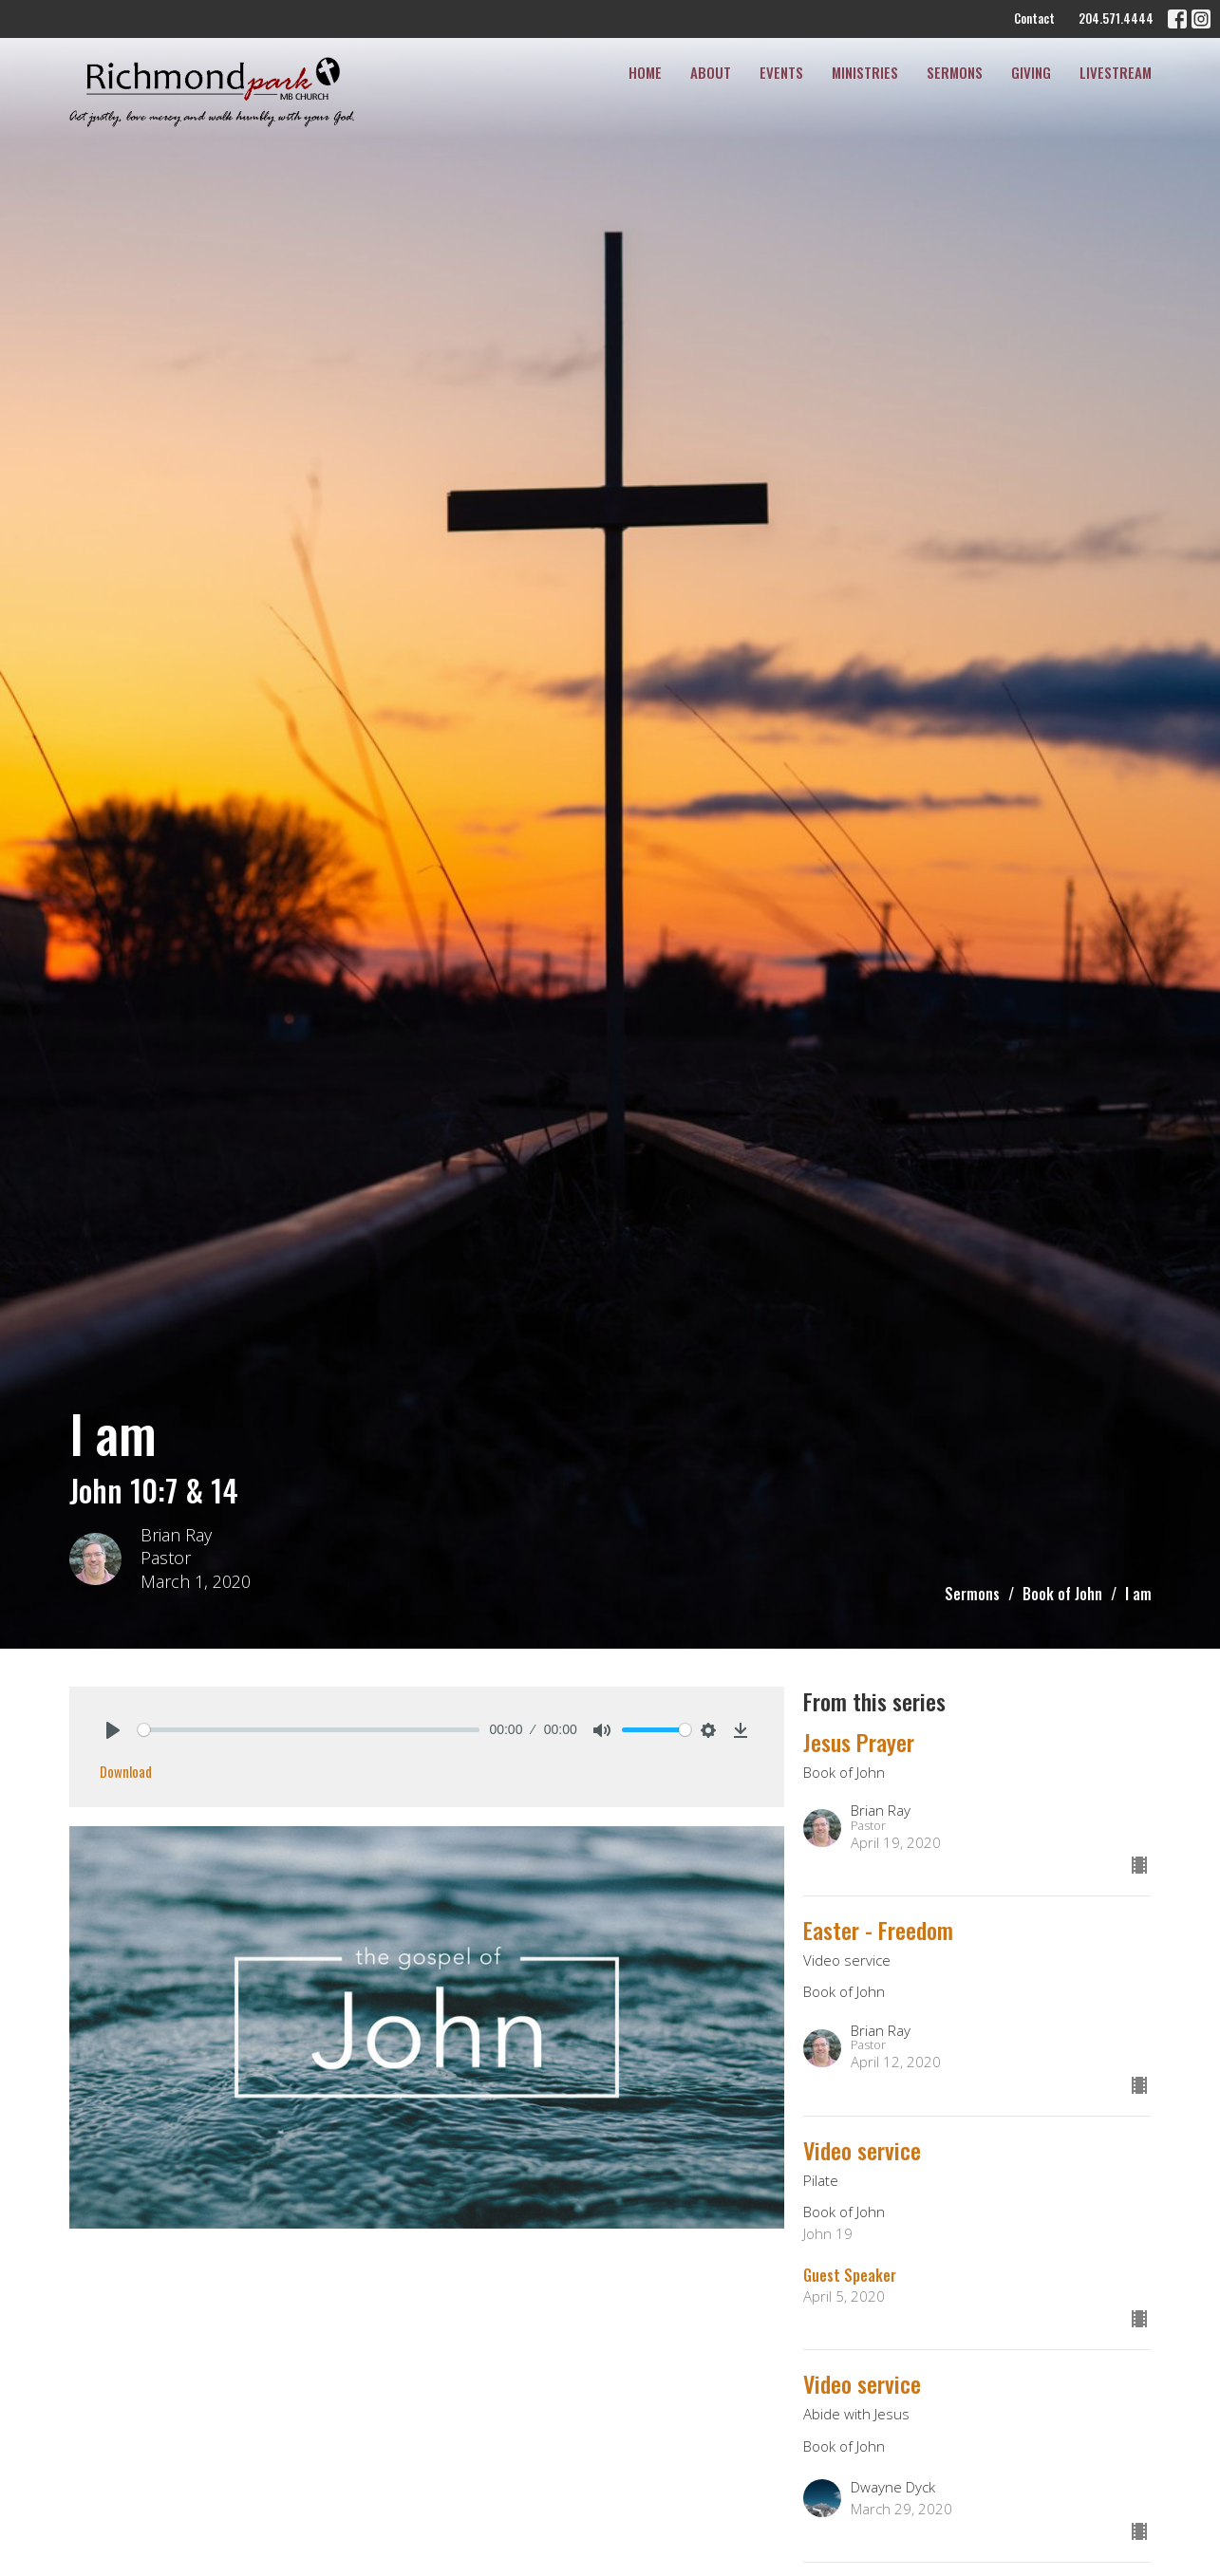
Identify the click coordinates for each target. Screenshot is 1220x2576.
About (710, 72)
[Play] (113, 1730)
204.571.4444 (1116, 18)
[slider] (309, 1730)
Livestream (1115, 72)
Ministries (865, 72)
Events (781, 72)
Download (126, 1771)
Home (645, 72)
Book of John (1062, 1593)
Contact (1034, 18)
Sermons (955, 72)
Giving (1031, 72)
